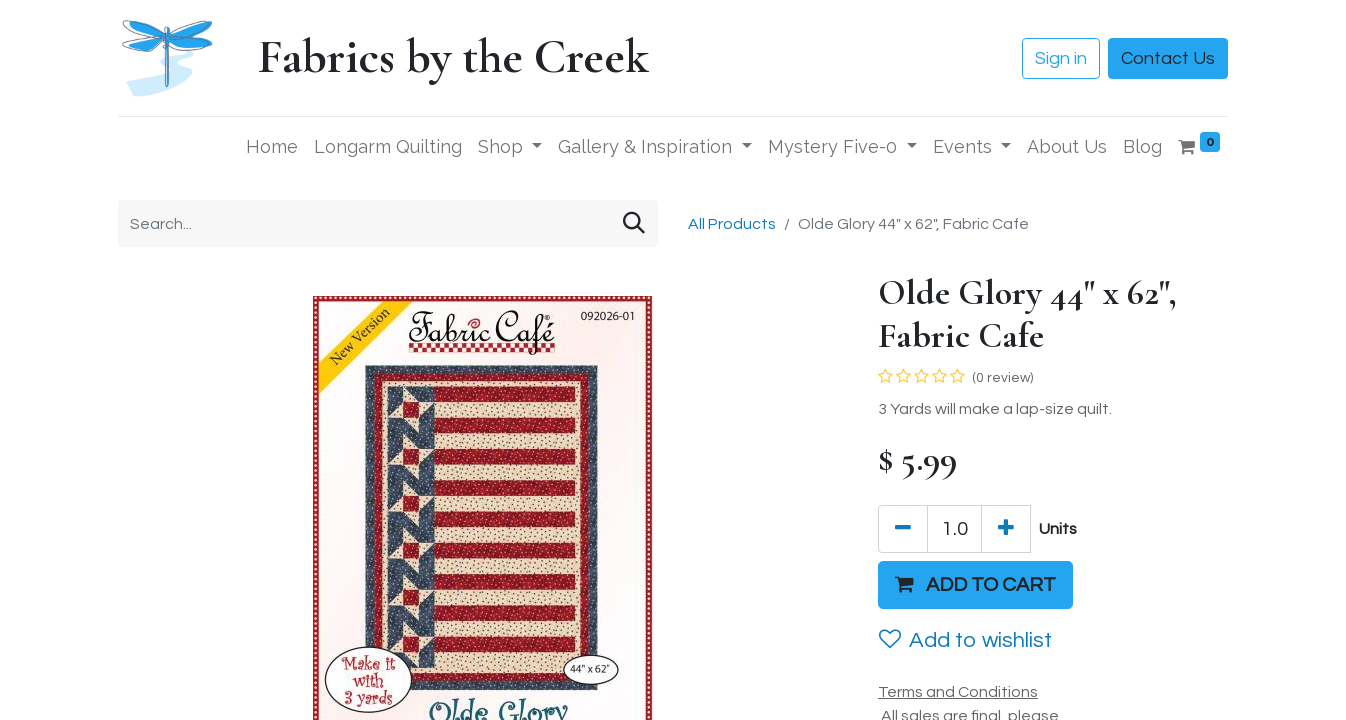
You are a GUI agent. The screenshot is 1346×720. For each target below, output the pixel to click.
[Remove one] (903, 529)
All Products (732, 224)
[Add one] (1006, 529)
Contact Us (1168, 58)
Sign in (1061, 58)
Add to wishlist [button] (965, 640)
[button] (975, 585)
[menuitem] (272, 146)
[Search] (634, 223)
